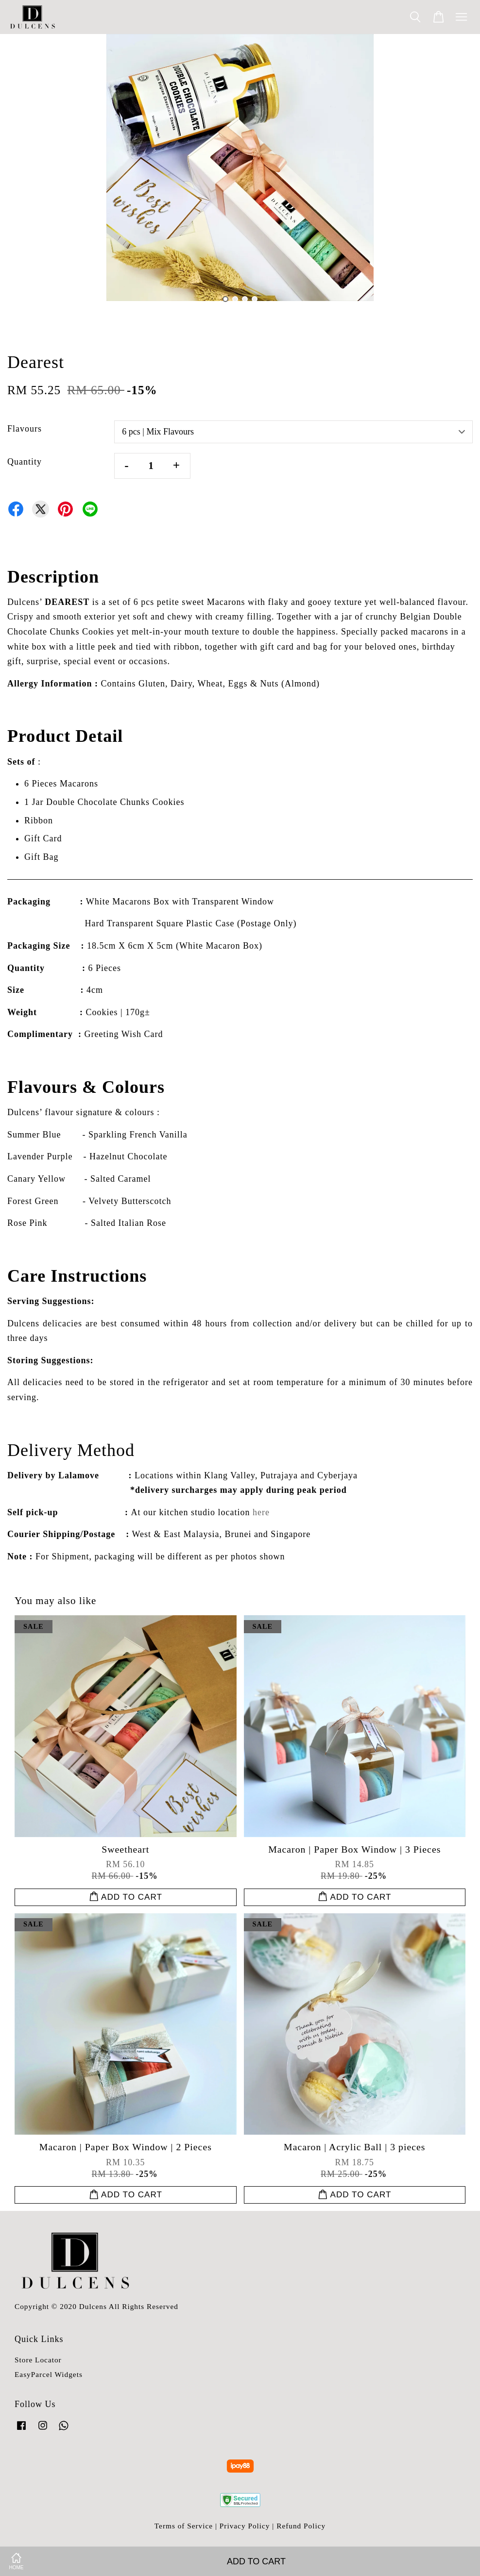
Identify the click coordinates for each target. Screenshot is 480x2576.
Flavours (24, 429)
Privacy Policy (245, 2526)
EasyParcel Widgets (49, 2374)
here (261, 1512)
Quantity (24, 462)
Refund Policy (301, 2526)
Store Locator (38, 2360)
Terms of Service (183, 2526)
